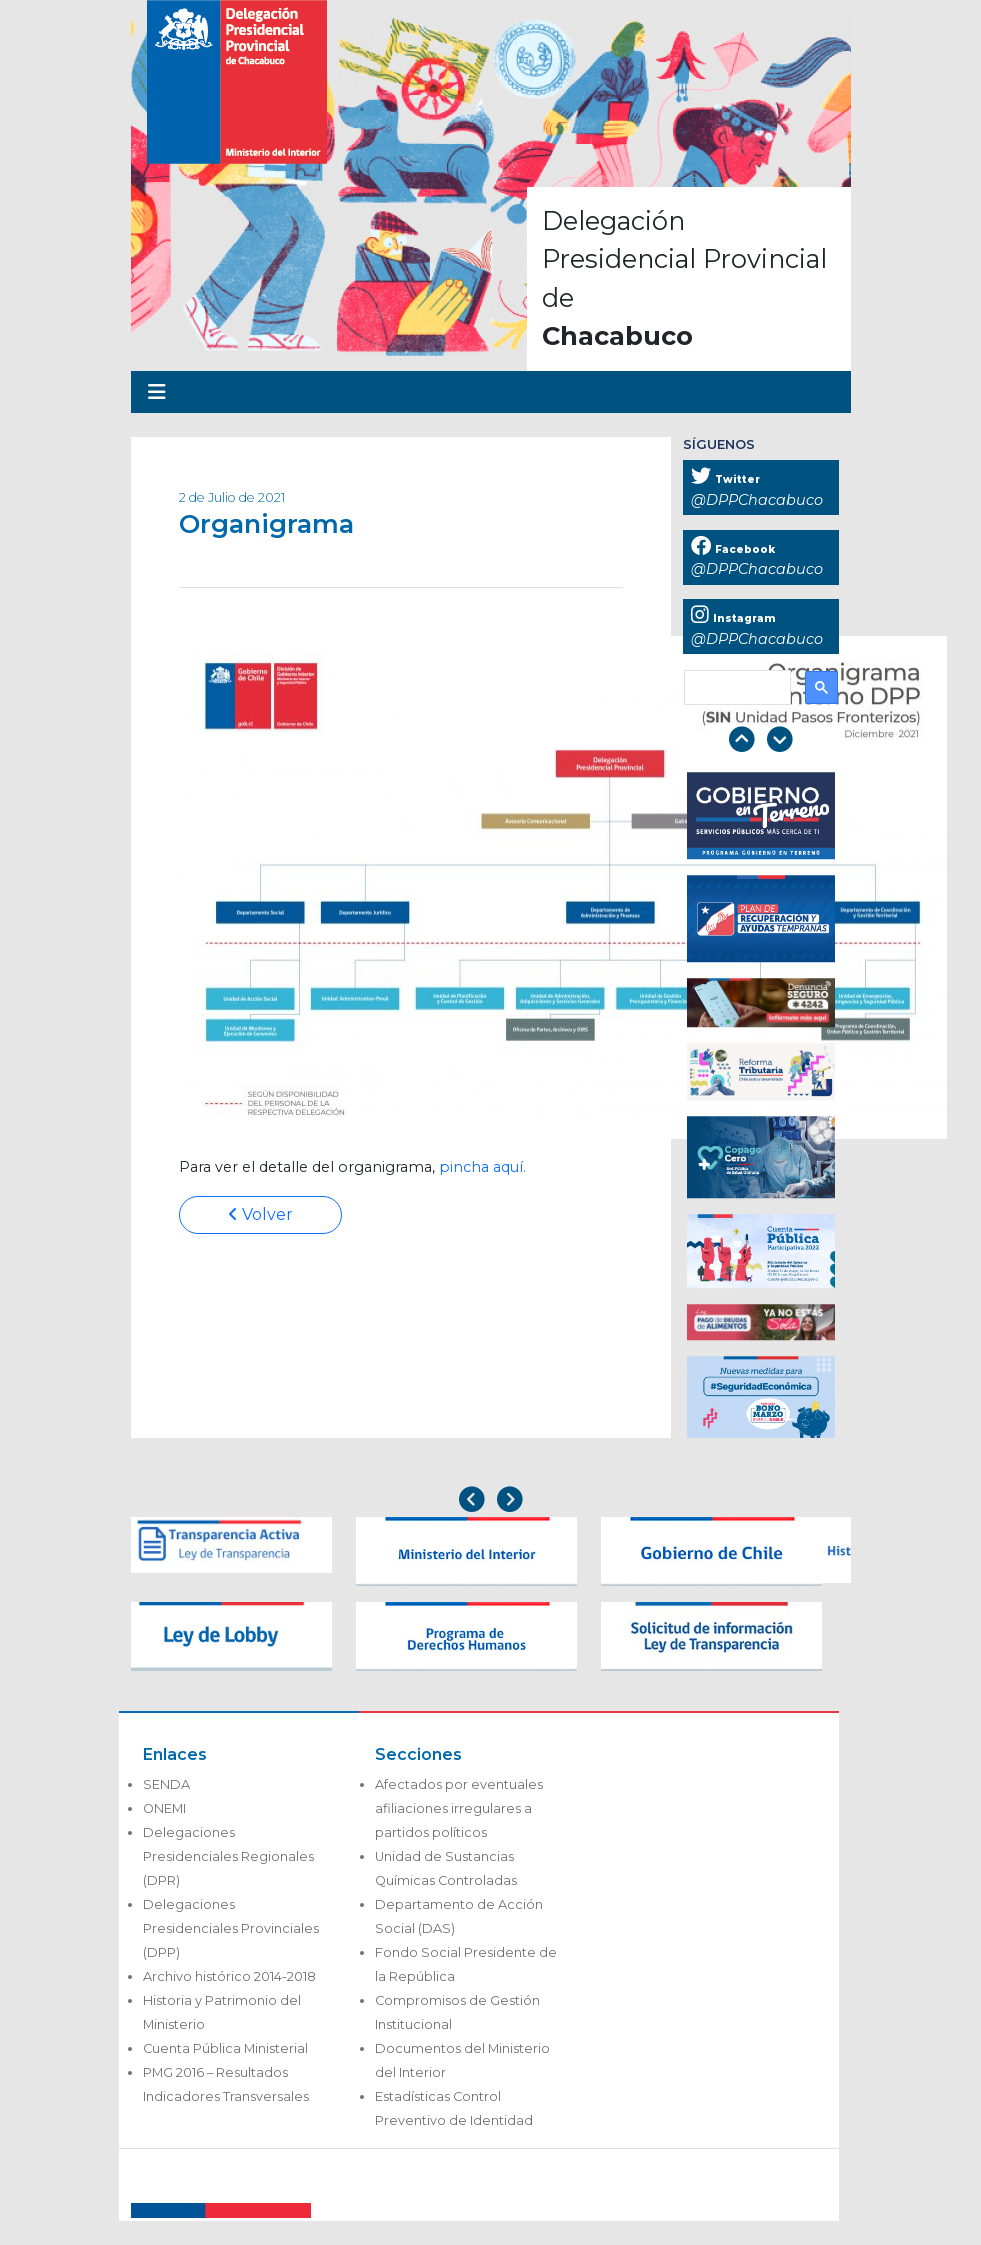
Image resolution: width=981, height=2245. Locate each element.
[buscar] (735, 688)
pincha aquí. (482, 1167)
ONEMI (164, 1808)
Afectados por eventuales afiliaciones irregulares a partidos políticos (459, 1808)
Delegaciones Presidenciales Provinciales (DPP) (231, 1928)
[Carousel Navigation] (761, 741)
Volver (260, 1214)
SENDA (166, 1784)
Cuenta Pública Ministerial (225, 2048)
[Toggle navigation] (157, 392)
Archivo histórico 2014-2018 (229, 1976)
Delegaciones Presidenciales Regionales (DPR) (228, 1856)
